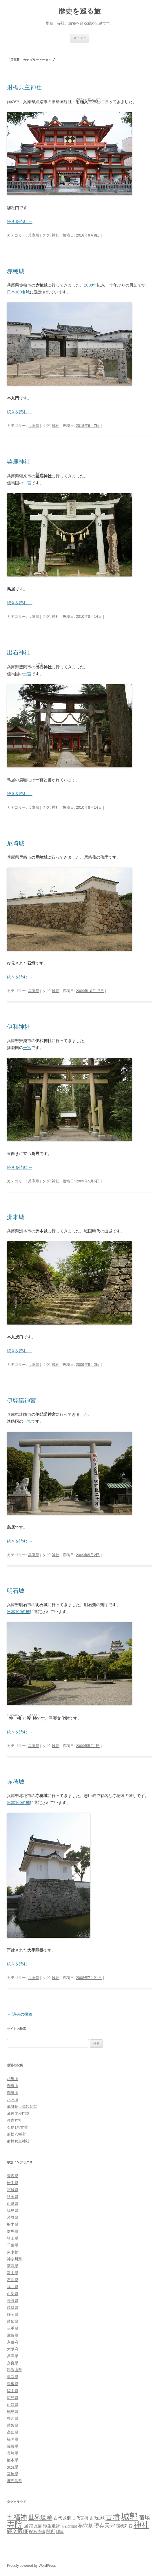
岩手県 (12, 2183)
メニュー (79, 38)
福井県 (12, 2287)
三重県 (12, 2328)
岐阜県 (12, 2307)
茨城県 (12, 2217)
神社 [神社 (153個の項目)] (141, 2524)
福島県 (12, 2210)
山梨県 (12, 2294)
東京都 (12, 2252)
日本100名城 (18, 292)
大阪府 (12, 2349)
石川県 (12, 2280)
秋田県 (12, 2196)
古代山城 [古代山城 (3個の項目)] (97, 2518)
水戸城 (12, 2099)
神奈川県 (14, 2259)
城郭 (55, 425)
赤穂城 (15, 271)
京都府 (12, 2342)
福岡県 (12, 2439)
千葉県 (12, 2245)
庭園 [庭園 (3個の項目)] (38, 2526)
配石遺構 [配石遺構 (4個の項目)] (37, 2531)
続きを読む (19, 221)
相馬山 (12, 2079)
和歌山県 (14, 2370)
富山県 (12, 2273)
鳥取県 (12, 2377)
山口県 (12, 2404)
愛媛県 (12, 2425)
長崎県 (12, 2453)
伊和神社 (18, 1027)
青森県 (12, 2176)
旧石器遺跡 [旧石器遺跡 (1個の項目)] (69, 2526)
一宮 (27, 483)
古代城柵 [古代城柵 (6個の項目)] (62, 2517)
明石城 (15, 1591)
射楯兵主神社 (24, 87)
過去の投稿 (19, 2014)
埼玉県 (12, 2238)
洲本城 (15, 1217)
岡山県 (12, 2391)
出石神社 (18, 652)
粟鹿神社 (18, 461)
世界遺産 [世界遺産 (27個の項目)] (40, 2517)
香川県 (12, 2418)
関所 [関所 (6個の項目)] (50, 2531)
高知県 (12, 2432)
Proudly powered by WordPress (31, 2566)
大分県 (12, 2467)
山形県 (12, 2203)
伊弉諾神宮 (21, 1400)
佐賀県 (12, 2446)
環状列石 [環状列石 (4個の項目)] (124, 2526)
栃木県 (12, 2224)
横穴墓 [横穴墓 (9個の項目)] (85, 2526)
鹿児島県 (14, 2481)
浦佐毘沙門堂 (18, 2113)
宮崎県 (12, 2474)
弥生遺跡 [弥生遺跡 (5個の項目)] (51, 2526)
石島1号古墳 (17, 2127)
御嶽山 (12, 2086)
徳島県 (12, 2411)
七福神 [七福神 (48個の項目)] (17, 2517)
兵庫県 (33, 235)
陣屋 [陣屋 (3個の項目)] (60, 2531)
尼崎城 (15, 843)
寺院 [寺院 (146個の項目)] (15, 2525)
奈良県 (12, 2363)
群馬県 (12, 2231)
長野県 (12, 2300)
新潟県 (12, 2266)
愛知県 (12, 2321)
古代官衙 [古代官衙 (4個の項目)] (80, 2518)
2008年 (90, 285)
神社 (55, 235)
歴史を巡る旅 (80, 11)
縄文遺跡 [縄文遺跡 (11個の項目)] (17, 2531)
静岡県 (12, 2314)
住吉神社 (14, 2120)
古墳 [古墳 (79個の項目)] (112, 2517)
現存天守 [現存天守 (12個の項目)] (104, 2526)
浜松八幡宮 (16, 2134)
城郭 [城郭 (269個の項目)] (129, 2516)
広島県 (12, 2397)
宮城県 (12, 2190)
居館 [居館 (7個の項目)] (28, 2525)
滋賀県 (12, 2335)
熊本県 (12, 2460)
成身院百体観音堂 (22, 2106)
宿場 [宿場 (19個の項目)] (144, 2517)
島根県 (12, 2384)
